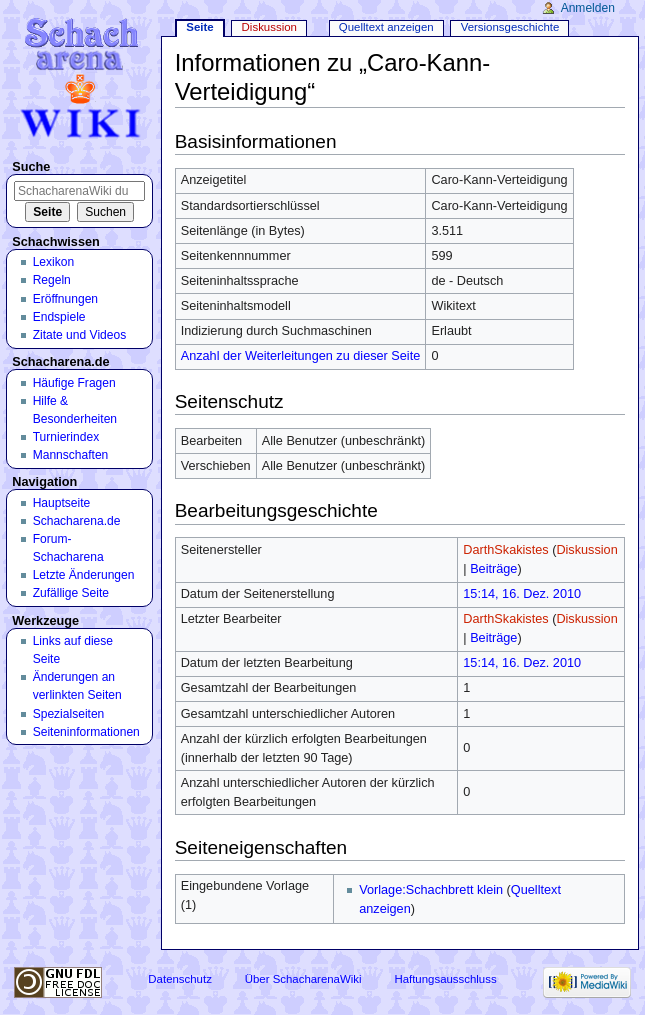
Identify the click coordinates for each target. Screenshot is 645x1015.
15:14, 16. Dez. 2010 (522, 594)
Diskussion (586, 550)
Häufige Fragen (74, 383)
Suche (31, 167)
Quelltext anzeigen (386, 27)
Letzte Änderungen (84, 575)
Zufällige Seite (71, 593)
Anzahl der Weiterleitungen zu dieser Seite (301, 356)
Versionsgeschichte (510, 27)
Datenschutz (180, 979)
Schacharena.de (77, 521)
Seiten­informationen (86, 732)
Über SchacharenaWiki (303, 979)
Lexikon (54, 262)
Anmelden (588, 8)
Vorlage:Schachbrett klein (431, 890)
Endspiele (59, 317)
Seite (199, 27)
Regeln (52, 280)
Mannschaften (71, 455)
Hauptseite (62, 503)
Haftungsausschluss (445, 979)
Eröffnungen (65, 299)
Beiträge (493, 569)
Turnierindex (66, 437)
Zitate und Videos (80, 335)
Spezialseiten (69, 714)
